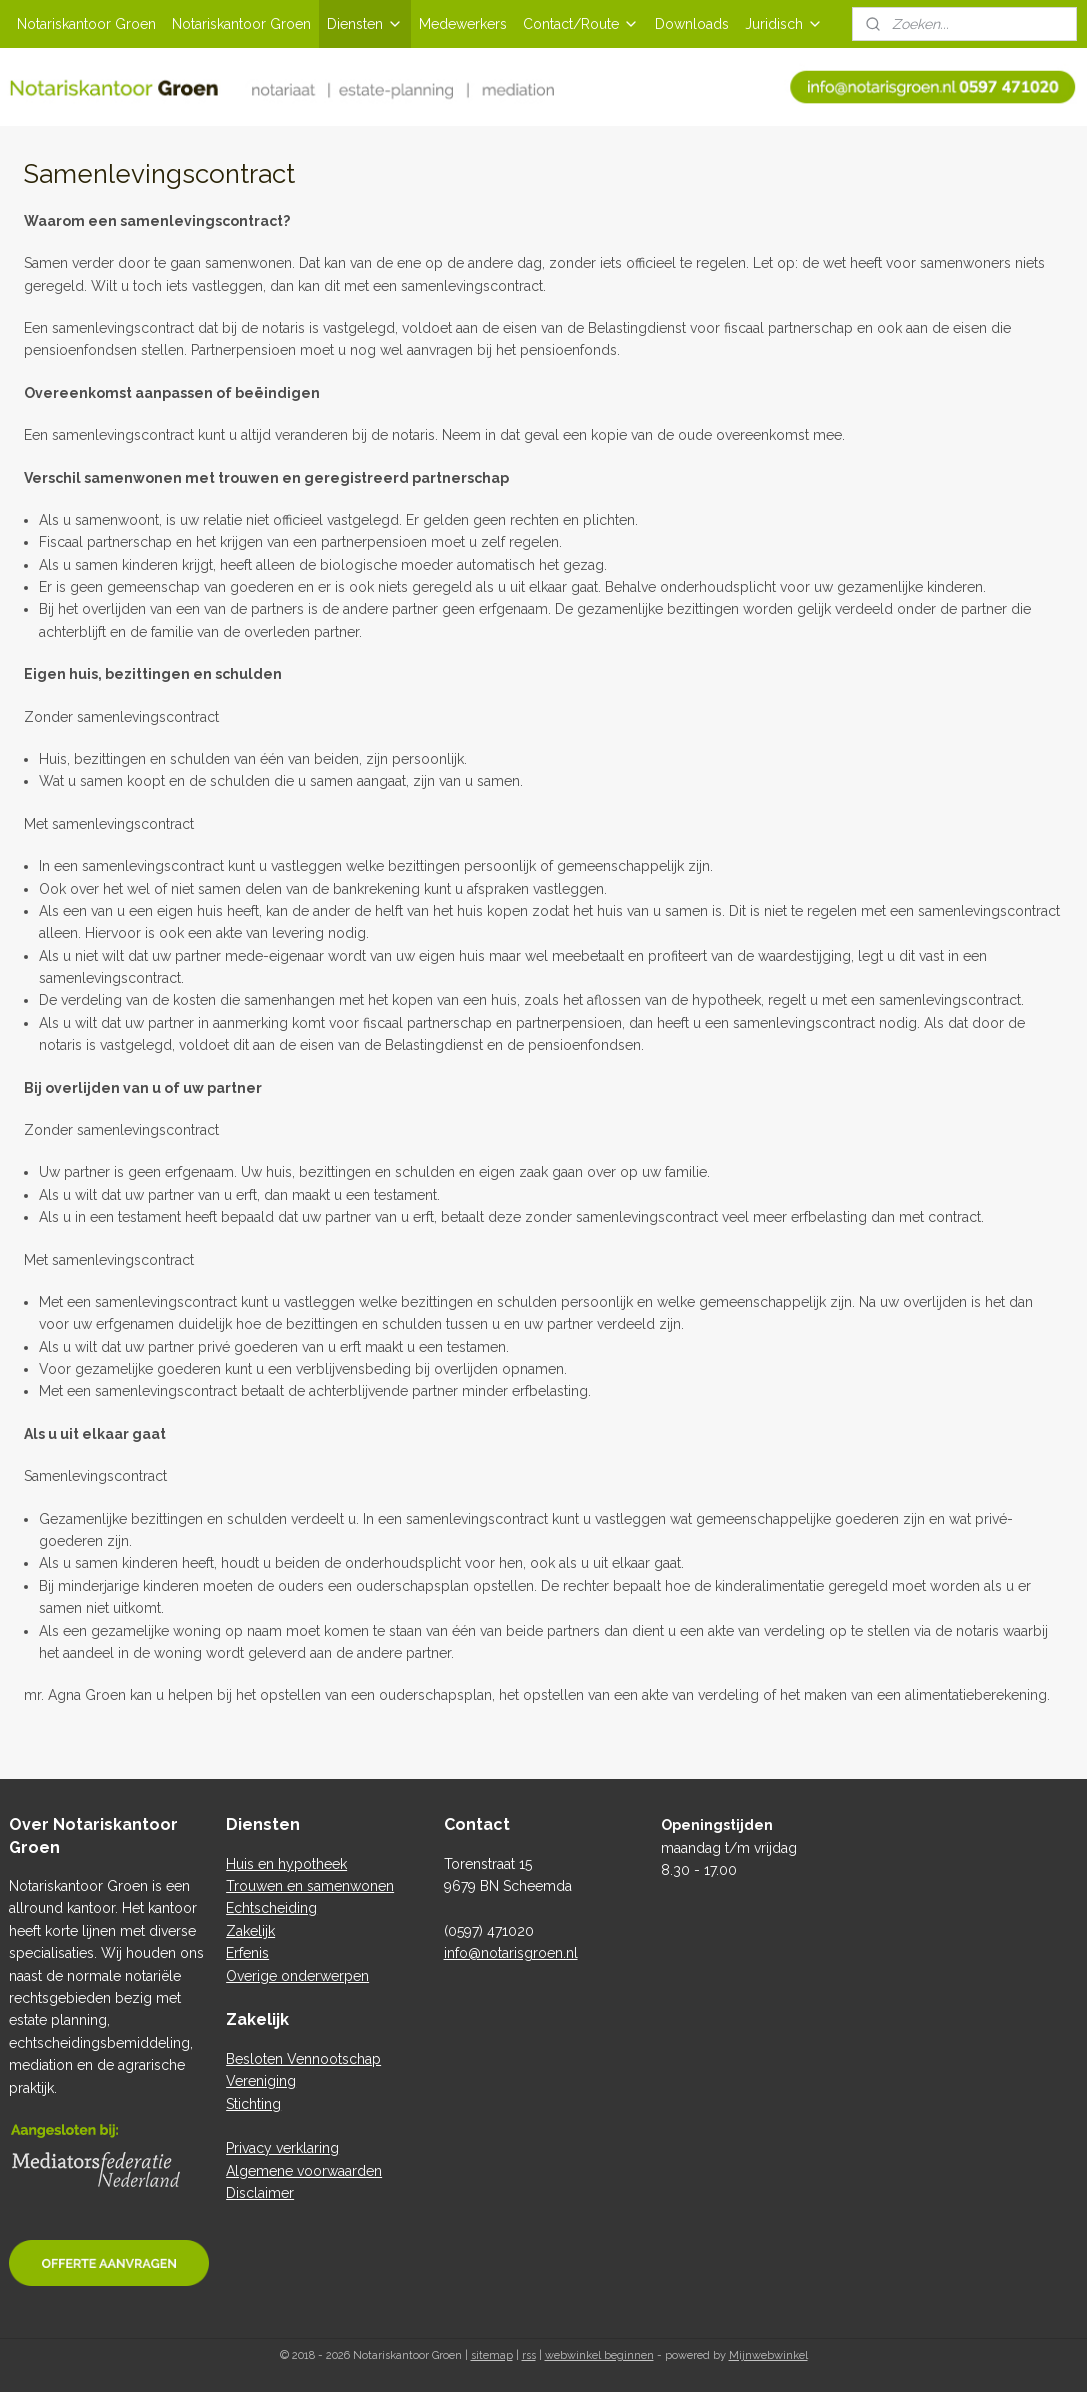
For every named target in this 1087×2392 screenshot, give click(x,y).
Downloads (692, 24)
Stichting (253, 2104)
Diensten (365, 24)
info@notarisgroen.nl (511, 1953)
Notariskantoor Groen (86, 24)
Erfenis (247, 1953)
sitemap (492, 2355)
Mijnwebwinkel (768, 2355)
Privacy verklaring (282, 2148)
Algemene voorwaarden (304, 2171)
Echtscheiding (271, 1908)
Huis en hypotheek (286, 1864)
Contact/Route (581, 24)
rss (529, 2355)
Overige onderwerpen (297, 1976)
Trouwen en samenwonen (310, 1886)
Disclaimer (260, 2193)
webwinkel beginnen (599, 2355)
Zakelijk (250, 1931)
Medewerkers (463, 24)
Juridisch (784, 24)
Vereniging (261, 2081)
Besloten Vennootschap (303, 2059)
